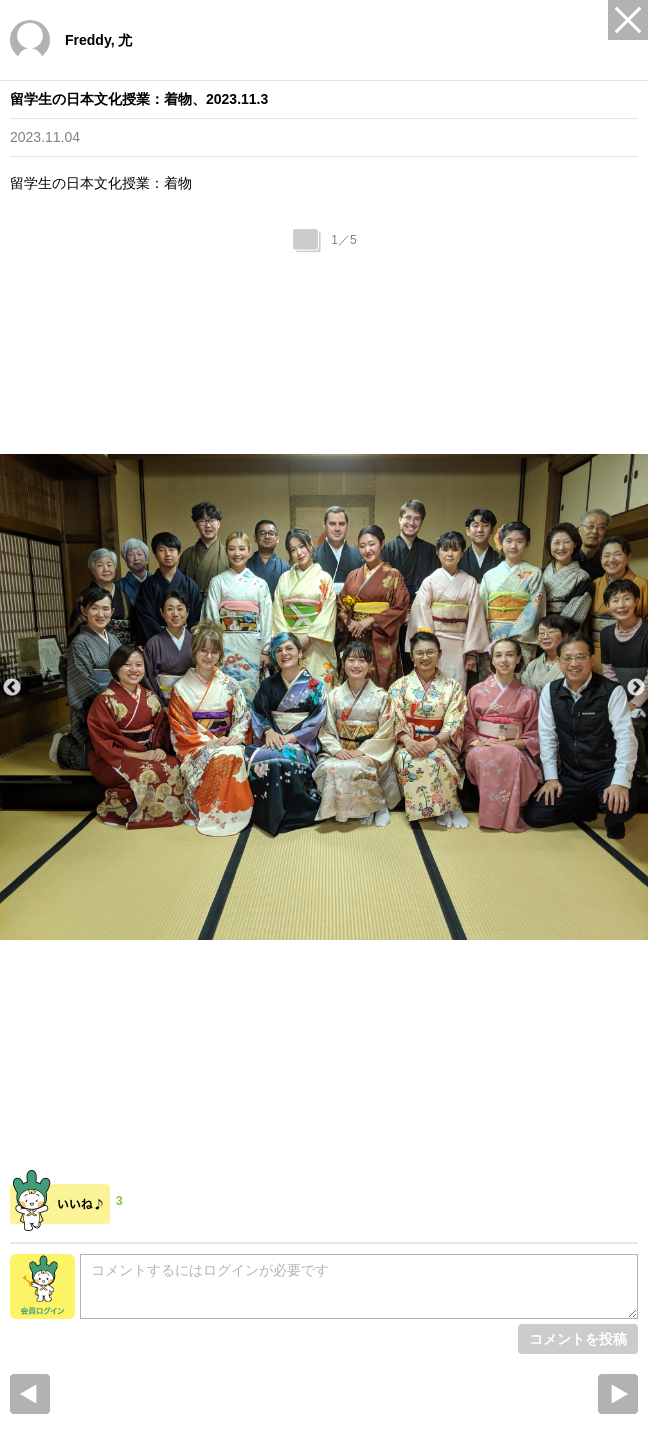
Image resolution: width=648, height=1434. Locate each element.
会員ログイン (42, 1286)
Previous (12, 688)
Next (636, 688)
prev (30, 1394)
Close (628, 20)
